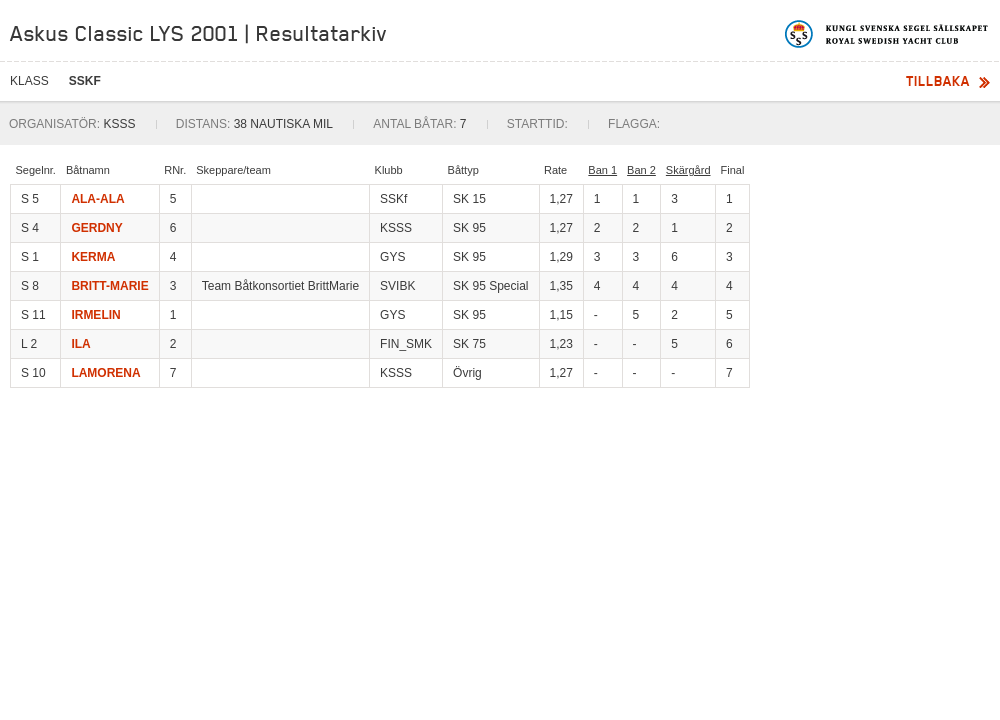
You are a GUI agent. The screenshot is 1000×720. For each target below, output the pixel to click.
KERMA (93, 257)
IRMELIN (95, 315)
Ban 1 (602, 170)
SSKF (85, 81)
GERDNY (96, 228)
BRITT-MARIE (109, 286)
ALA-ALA (97, 199)
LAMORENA (105, 373)
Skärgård (688, 170)
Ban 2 (641, 170)
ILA (80, 344)
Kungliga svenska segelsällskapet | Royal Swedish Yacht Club (887, 34)
